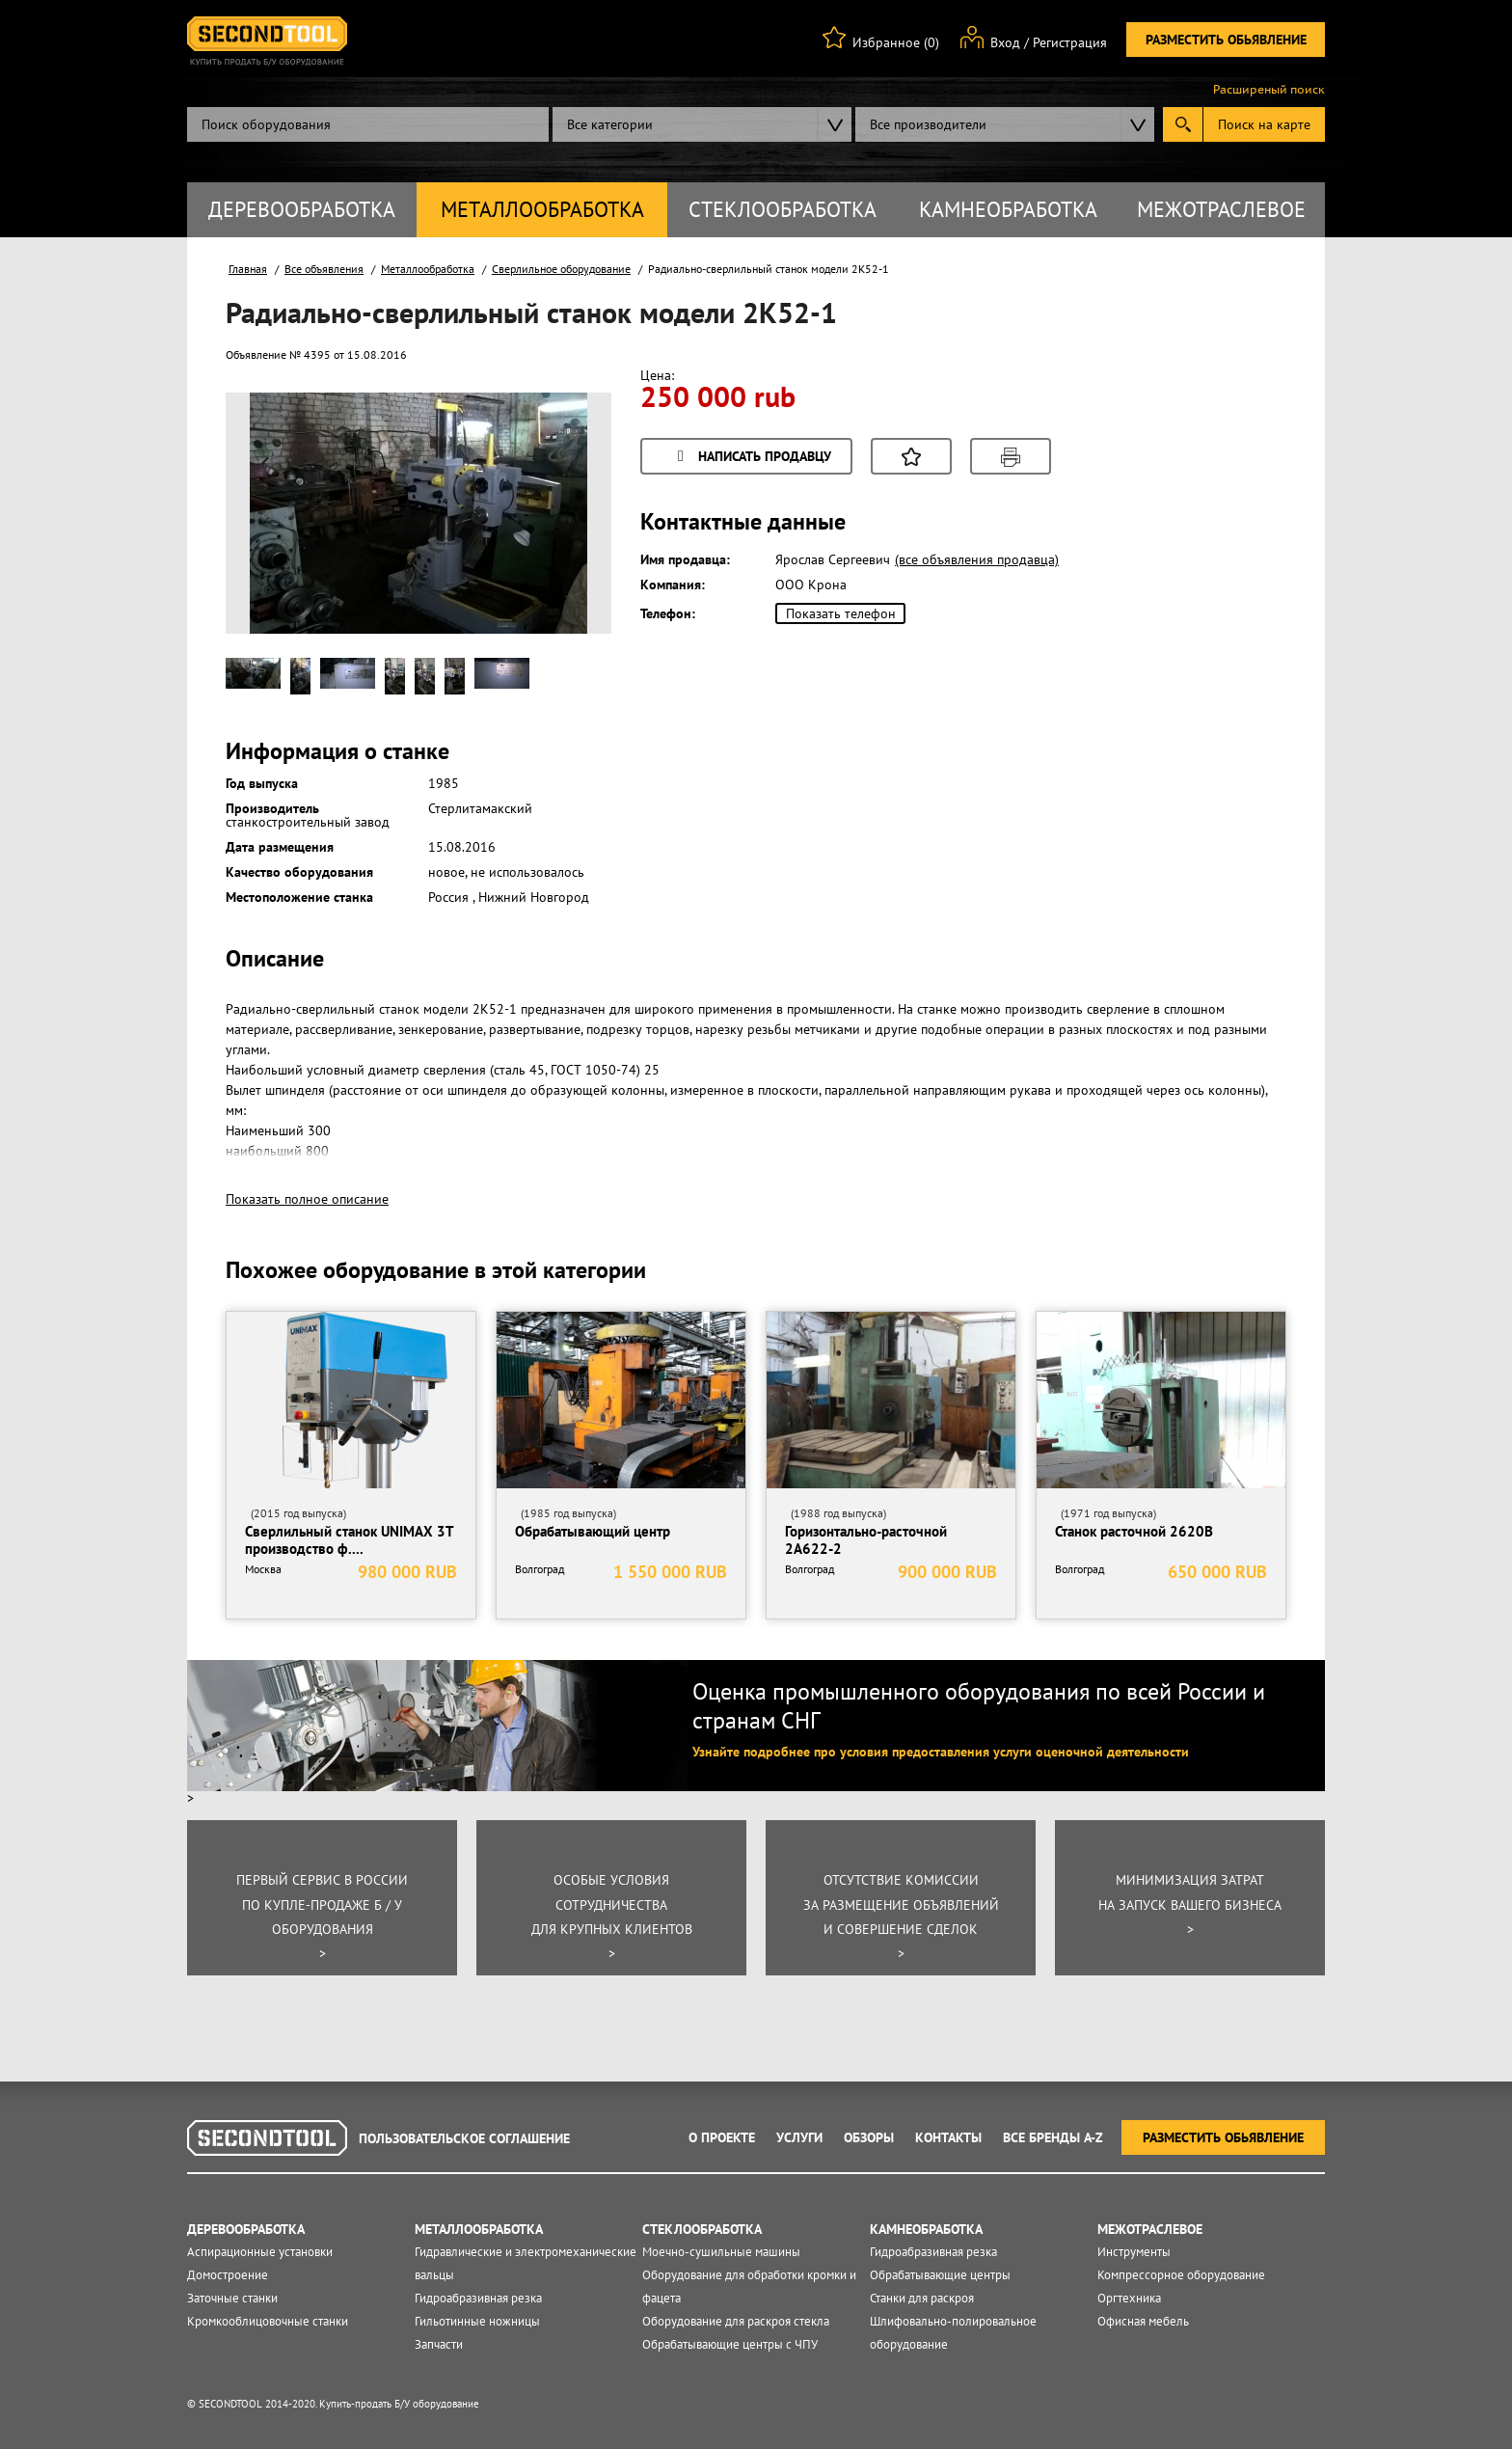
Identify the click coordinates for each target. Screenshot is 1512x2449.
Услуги (799, 2137)
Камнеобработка (1008, 209)
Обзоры (869, 2137)
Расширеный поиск (1269, 89)
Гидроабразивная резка (478, 2298)
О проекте (721, 2137)
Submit (1182, 124)
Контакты (948, 2137)
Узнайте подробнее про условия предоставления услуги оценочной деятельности (940, 1751)
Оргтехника (1129, 2298)
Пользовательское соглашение (464, 2138)
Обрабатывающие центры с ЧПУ (730, 2344)
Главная (248, 268)
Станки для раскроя (922, 2298)
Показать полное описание (307, 1199)
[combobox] (702, 124)
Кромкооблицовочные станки (267, 2321)
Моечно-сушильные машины (721, 2252)
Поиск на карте (1264, 124)
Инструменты (1134, 2252)
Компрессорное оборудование (1181, 2275)
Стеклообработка (782, 209)
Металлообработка (542, 209)
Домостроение (227, 2275)
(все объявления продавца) (977, 559)
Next (562, 537)
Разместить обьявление (1226, 39)
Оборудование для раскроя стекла (735, 2321)
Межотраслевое (1221, 209)
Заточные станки (232, 2298)
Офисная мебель (1143, 2321)
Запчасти (439, 2344)
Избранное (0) (895, 42)
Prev (274, 537)
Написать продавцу (751, 458)
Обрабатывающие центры (940, 2275)
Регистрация (1070, 42)
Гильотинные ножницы (477, 2321)
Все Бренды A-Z (1053, 2137)
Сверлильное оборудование (561, 268)
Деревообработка (301, 209)
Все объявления (324, 268)
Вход (1005, 42)
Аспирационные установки (260, 2252)
